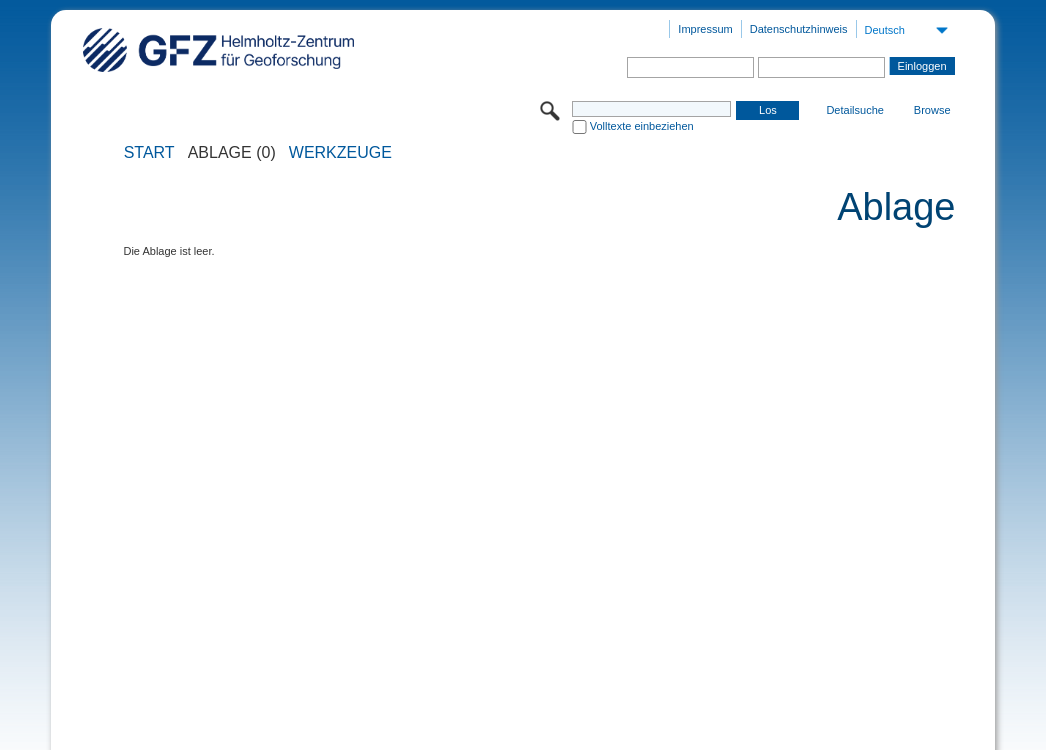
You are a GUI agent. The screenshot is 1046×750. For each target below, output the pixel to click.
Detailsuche (854, 110)
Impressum (705, 29)
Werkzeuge (340, 153)
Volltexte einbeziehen (642, 126)
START (149, 153)
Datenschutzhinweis (799, 29)
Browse (932, 110)
